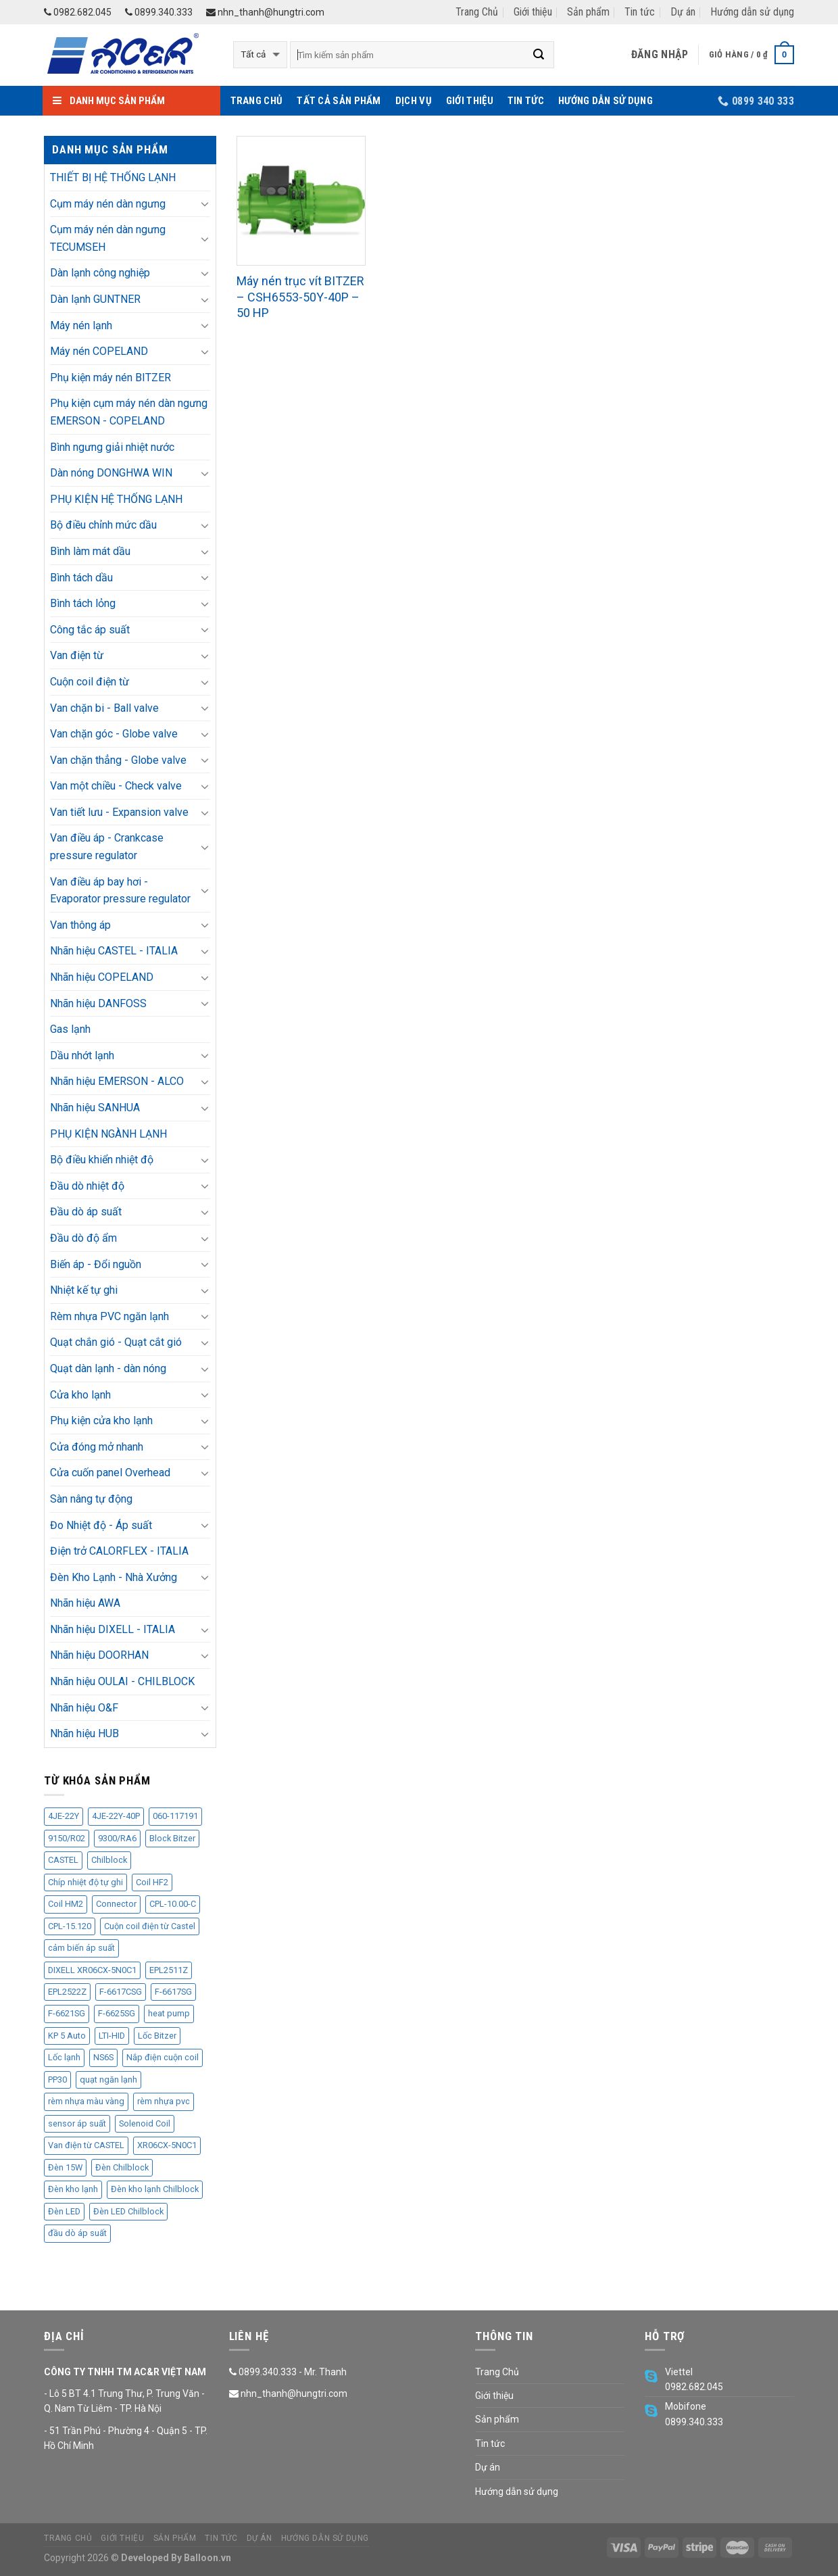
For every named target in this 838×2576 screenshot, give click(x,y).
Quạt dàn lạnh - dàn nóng (108, 1368)
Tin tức (639, 11)
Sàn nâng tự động (91, 1498)
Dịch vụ (413, 101)
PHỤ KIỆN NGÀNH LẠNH (108, 1133)
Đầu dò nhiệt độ (87, 1186)
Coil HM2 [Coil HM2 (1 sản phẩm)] (65, 1904)
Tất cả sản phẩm (339, 101)
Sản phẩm (588, 11)
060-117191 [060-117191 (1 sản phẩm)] (175, 1816)
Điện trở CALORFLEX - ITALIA (119, 1551)
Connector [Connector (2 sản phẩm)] (116, 1904)
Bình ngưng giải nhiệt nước (112, 447)
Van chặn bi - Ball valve (104, 708)
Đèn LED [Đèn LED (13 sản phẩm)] (64, 2211)
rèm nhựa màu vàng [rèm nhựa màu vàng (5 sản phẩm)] (86, 2101)
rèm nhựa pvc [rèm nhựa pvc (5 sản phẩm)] (163, 2101)
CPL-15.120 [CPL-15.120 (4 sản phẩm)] (69, 1926)
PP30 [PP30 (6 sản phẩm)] (57, 2079)
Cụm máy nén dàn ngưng (108, 203)
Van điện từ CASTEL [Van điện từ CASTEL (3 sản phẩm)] (86, 2145)
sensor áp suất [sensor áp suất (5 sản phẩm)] (77, 2123)
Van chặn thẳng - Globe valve (118, 760)
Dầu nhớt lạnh (82, 1055)
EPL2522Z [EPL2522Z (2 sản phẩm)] (67, 1992)
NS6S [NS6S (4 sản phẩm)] (103, 2057)
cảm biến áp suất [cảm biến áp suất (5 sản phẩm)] (81, 1948)
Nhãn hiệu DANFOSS (98, 1003)
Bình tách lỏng (83, 603)
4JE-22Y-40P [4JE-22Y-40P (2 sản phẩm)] (116, 1816)
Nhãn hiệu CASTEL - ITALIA (114, 950)
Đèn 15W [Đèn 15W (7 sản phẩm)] (65, 2167)
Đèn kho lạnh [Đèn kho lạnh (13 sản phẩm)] (73, 2189)
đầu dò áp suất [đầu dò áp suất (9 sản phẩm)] (77, 2233)
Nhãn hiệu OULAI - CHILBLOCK (122, 1681)
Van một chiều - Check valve (116, 785)
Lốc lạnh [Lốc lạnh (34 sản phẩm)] (64, 2057)
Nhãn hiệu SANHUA (95, 1107)
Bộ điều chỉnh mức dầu (103, 524)
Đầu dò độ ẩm (83, 1238)
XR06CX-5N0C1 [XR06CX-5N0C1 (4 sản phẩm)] (167, 2145)
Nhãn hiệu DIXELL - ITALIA (112, 1629)
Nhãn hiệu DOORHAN (99, 1655)
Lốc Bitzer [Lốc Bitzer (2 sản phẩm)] (157, 2036)
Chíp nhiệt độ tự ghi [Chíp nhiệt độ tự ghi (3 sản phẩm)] (85, 1882)
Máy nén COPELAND (99, 351)
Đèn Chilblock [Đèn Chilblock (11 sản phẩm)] (122, 2167)
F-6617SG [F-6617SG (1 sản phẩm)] (173, 1992)
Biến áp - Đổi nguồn (95, 1264)
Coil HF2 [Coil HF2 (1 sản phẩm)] (152, 1882)
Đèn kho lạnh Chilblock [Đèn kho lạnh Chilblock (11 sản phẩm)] (155, 2189)
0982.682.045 (78, 12)
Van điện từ (76, 655)
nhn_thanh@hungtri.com (265, 12)
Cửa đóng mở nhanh (96, 1446)
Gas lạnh (70, 1029)
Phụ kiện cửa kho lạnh (101, 1420)
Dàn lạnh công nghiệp (100, 272)
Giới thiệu (533, 11)
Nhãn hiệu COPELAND (101, 977)
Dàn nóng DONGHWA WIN (111, 472)
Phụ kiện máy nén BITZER (110, 377)
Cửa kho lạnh (80, 1394)
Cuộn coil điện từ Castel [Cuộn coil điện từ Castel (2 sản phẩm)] (149, 1926)
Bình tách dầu (81, 577)
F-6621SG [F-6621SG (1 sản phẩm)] (66, 2013)
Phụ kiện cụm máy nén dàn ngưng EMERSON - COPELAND (128, 412)
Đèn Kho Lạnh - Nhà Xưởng (113, 1577)
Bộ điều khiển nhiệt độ (101, 1159)
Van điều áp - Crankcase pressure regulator (107, 846)
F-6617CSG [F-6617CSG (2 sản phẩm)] (120, 1992)
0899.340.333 (159, 12)
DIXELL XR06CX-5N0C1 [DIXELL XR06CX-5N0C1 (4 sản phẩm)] (92, 1970)
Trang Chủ (476, 11)
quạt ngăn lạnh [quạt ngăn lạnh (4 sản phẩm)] (108, 2079)
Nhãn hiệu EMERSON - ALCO (117, 1081)
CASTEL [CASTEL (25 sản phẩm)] (63, 1860)
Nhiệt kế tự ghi (84, 1290)
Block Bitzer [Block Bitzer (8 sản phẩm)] (172, 1838)
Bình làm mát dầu (90, 551)
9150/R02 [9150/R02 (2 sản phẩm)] (66, 1838)
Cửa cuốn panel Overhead (110, 1472)
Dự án (682, 11)
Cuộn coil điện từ (89, 681)
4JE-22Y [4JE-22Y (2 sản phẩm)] (63, 1816)
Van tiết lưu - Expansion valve (119, 812)
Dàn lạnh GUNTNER (95, 299)
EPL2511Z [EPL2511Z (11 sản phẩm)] (168, 1970)
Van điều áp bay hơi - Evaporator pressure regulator (120, 890)
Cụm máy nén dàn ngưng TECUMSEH (108, 238)
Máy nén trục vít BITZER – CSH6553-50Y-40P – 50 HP (300, 297)
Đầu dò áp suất (86, 1211)
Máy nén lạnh (81, 325)
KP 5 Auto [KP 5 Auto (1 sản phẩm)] (67, 2036)
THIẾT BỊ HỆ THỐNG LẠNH (113, 177)
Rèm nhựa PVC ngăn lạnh (109, 1316)
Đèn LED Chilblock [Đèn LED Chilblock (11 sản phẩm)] (128, 2211)
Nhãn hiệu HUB (84, 1733)
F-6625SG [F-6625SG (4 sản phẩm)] (116, 2013)
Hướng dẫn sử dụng (752, 11)
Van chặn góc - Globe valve (114, 733)
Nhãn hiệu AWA (85, 1603)
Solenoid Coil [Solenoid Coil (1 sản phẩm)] (144, 2123)
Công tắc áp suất (90, 629)
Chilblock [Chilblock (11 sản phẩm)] (109, 1860)
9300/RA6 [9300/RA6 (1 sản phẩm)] (117, 1838)
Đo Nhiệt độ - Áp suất (101, 1525)
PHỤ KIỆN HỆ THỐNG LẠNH (116, 499)
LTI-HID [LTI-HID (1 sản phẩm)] (112, 2036)
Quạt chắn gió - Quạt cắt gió (116, 1342)
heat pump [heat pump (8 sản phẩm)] (169, 2013)
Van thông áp (80, 925)
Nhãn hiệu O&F (84, 1707)
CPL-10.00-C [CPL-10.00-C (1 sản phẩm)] (172, 1904)
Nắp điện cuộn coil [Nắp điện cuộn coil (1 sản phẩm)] (162, 2057)
